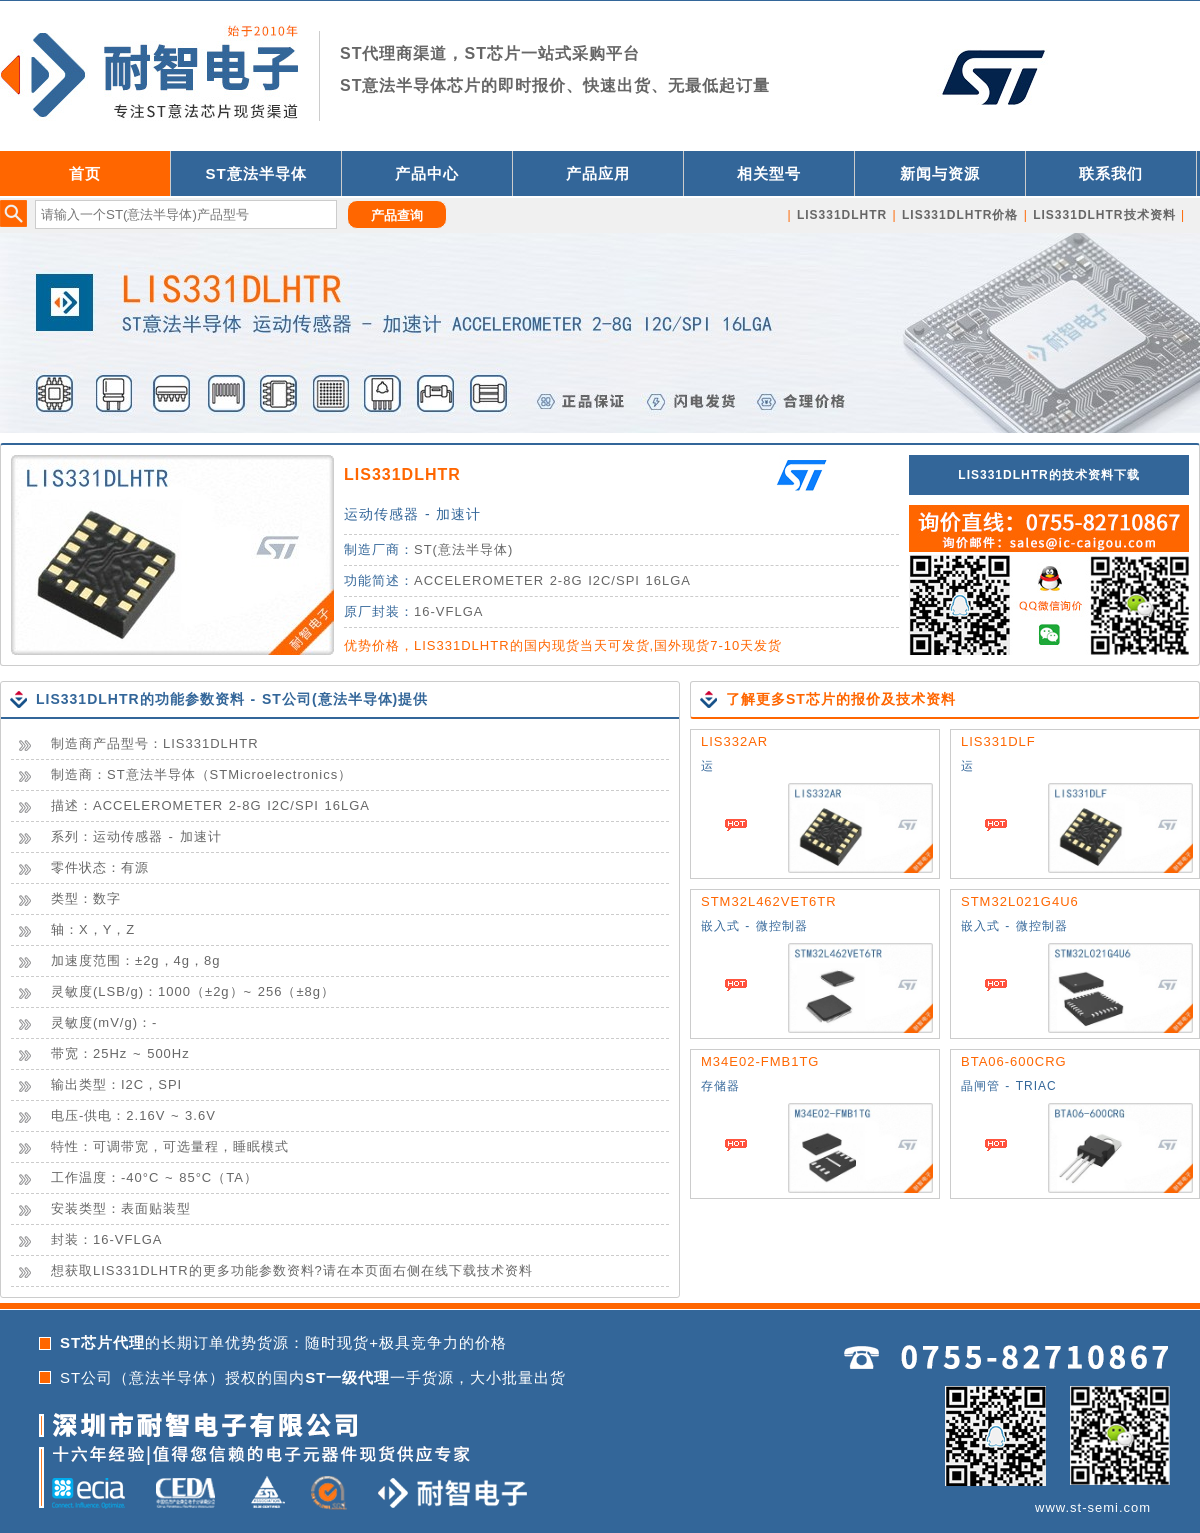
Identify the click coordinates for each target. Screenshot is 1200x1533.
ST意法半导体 (255, 173)
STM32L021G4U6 (1020, 901)
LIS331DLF (998, 741)
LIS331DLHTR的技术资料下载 (1048, 475)
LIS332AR (734, 741)
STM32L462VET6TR (769, 901)
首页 (85, 173)
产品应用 (598, 173)
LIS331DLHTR (402, 474)
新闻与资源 (940, 173)
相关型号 (769, 173)
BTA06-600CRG (1014, 1061)
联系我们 (1111, 173)
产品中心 (427, 173)
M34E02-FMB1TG (760, 1061)
